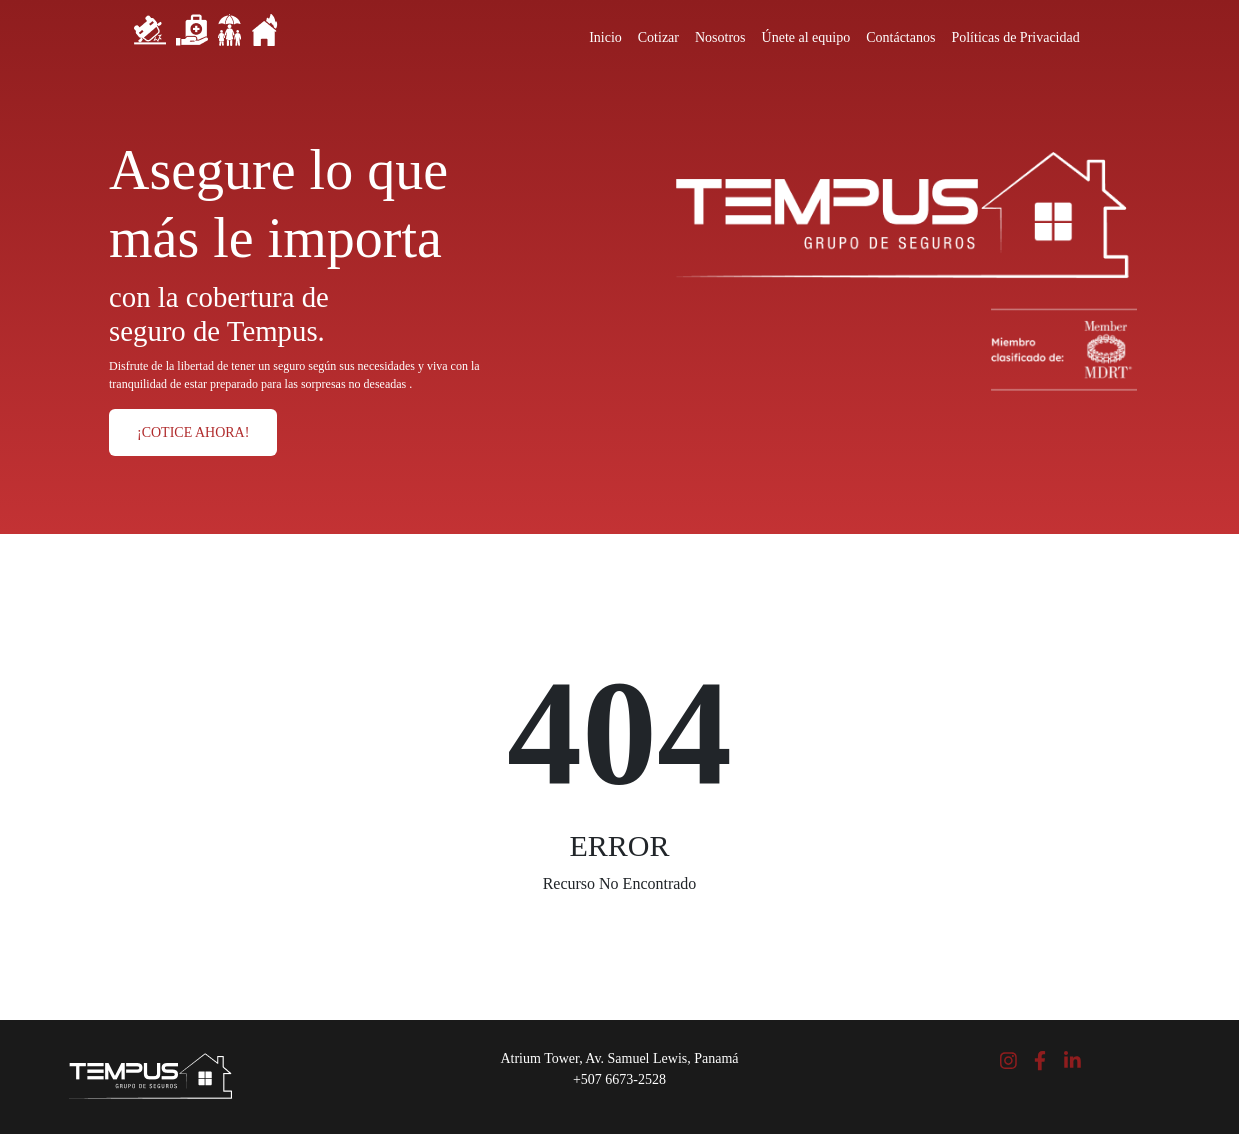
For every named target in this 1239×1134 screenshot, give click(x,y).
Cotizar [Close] (658, 37)
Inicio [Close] (605, 37)
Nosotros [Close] (720, 37)
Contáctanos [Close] (900, 37)
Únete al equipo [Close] (806, 37)
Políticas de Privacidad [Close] (1015, 37)
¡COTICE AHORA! (193, 432)
